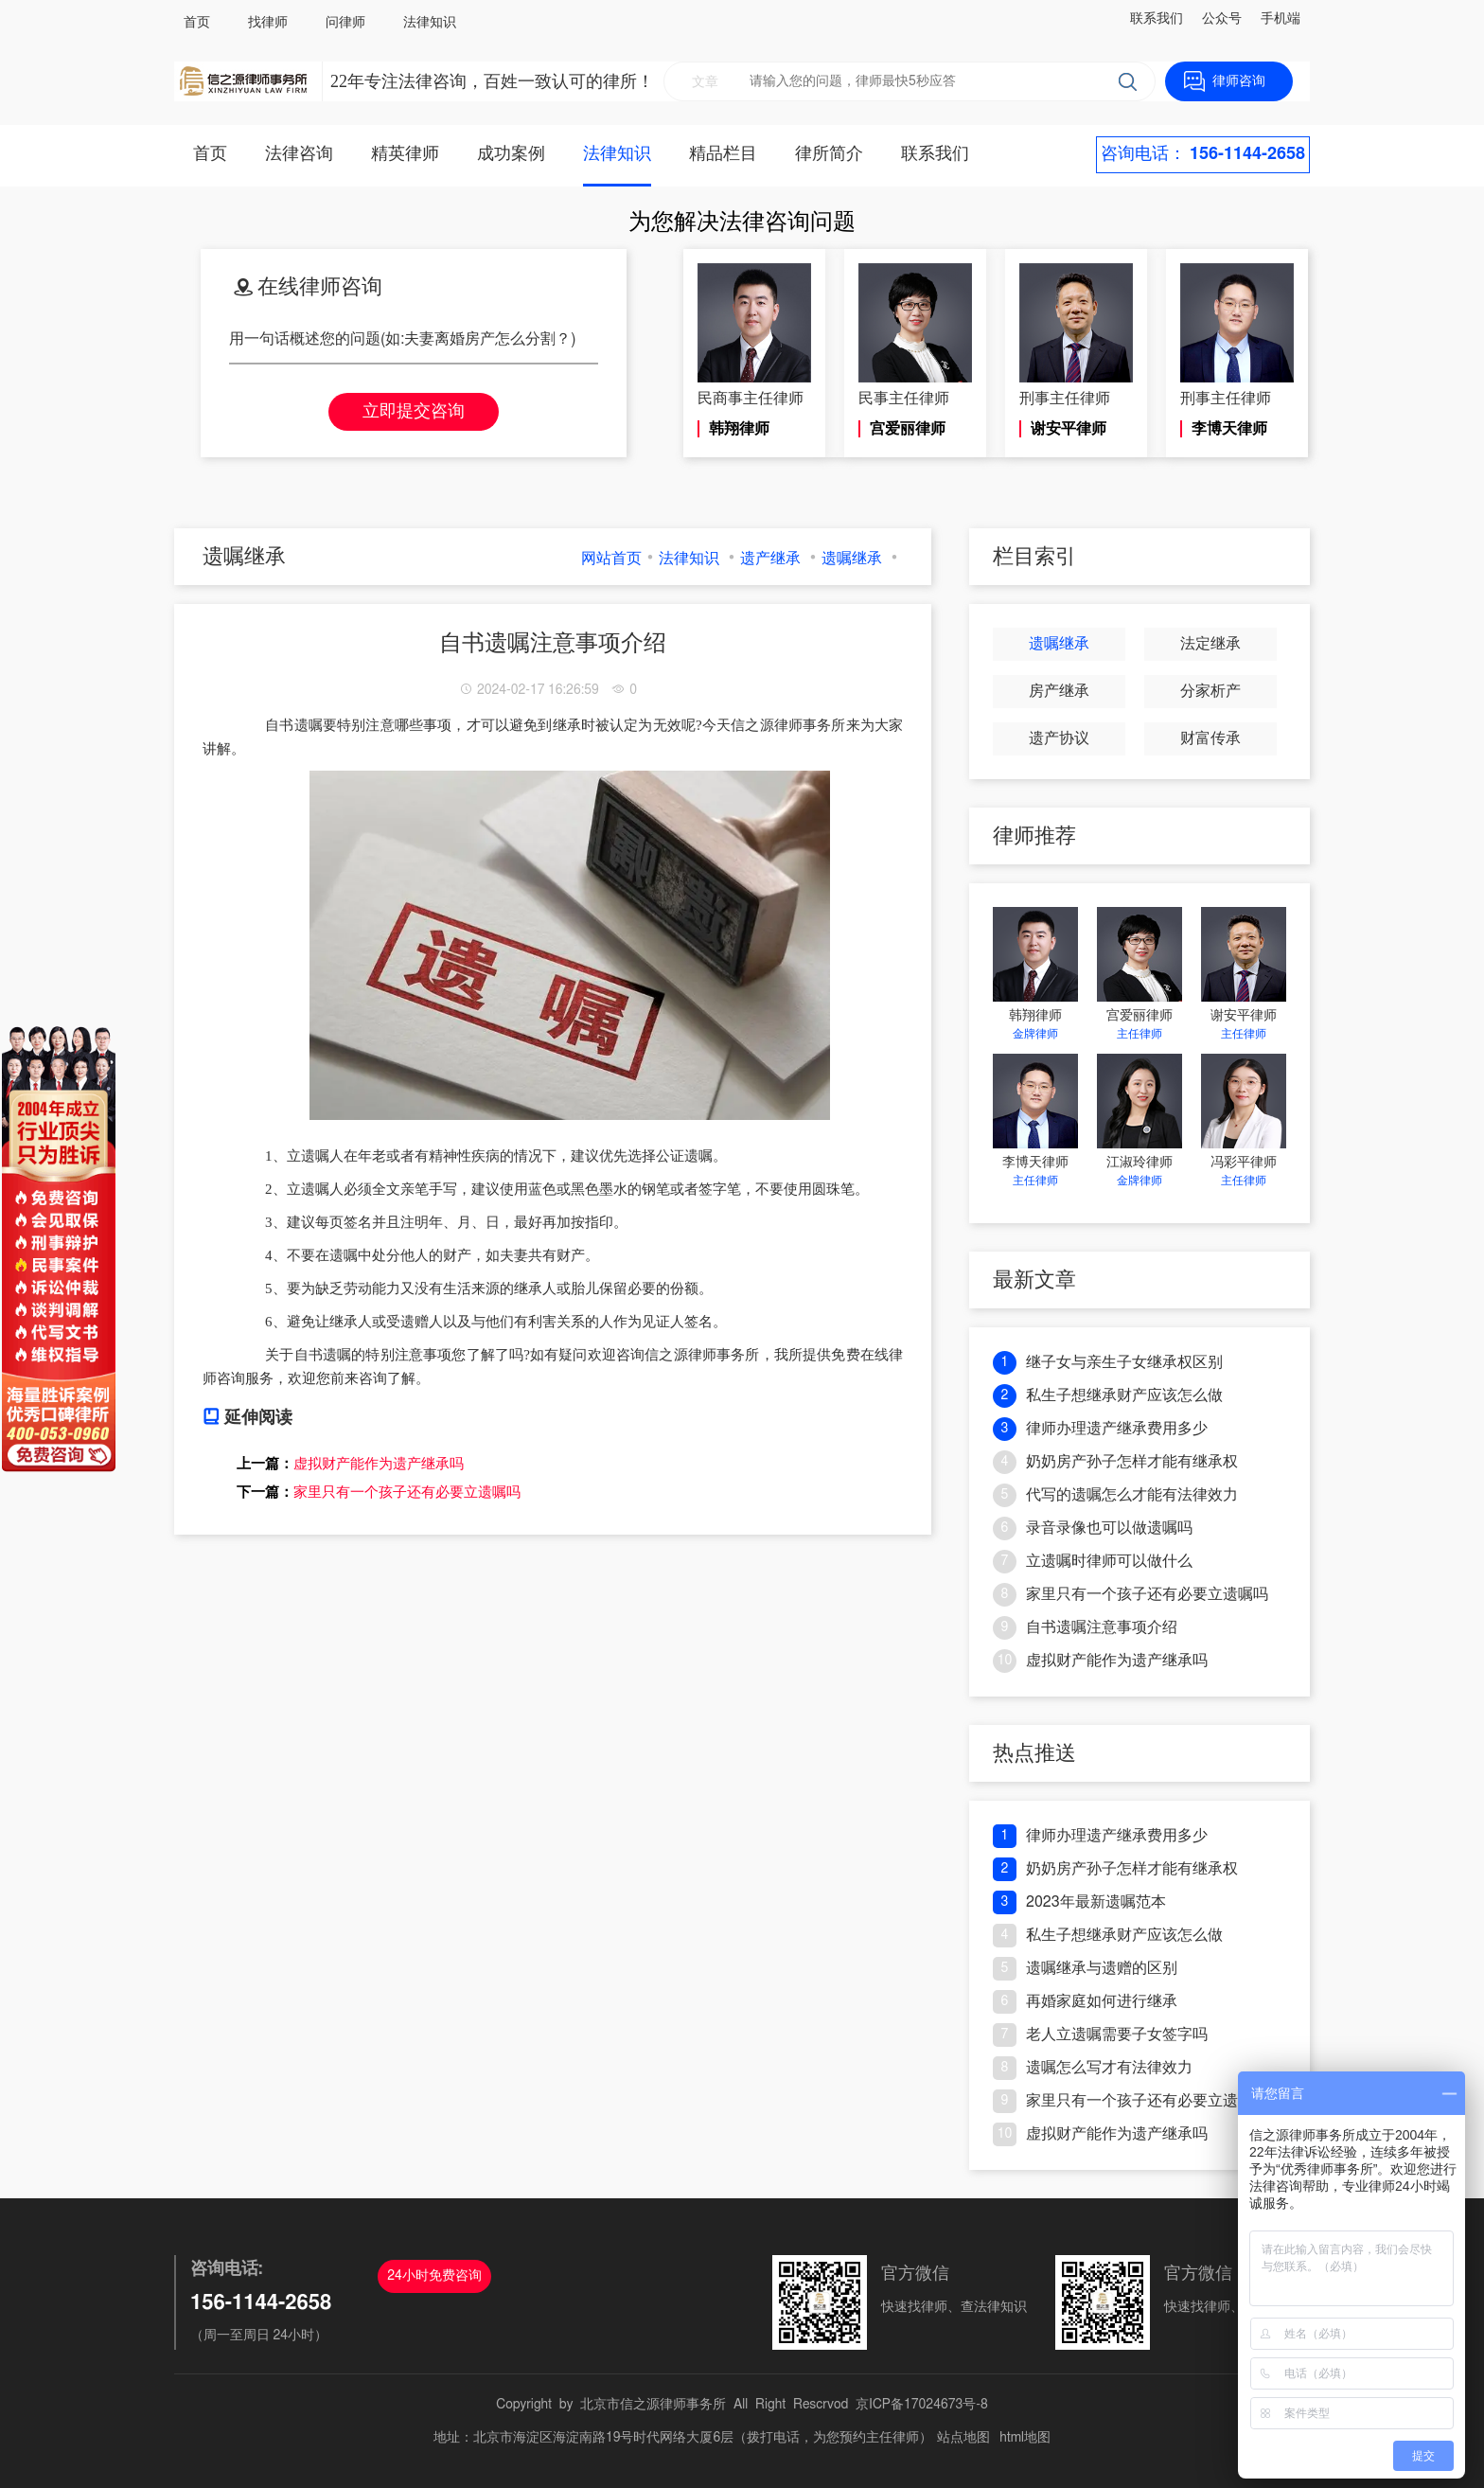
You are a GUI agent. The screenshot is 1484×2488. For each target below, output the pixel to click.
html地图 (1025, 2437)
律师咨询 (1238, 81)
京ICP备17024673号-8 (922, 2404)
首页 (197, 22)
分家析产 (1210, 691)
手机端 (1280, 19)
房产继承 (1059, 691)
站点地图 (963, 2437)
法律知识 (429, 22)
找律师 (268, 22)
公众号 (1222, 19)
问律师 (345, 22)
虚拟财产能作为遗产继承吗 (378, 1463)
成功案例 (511, 154)
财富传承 (1210, 738)
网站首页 (611, 558)
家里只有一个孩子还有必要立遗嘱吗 (407, 1492)
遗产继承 (770, 558)
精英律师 (405, 154)
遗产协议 (1059, 738)
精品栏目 (723, 154)
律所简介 (829, 154)
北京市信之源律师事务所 (653, 2404)
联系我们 (1156, 19)
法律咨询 (299, 154)
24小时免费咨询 (434, 2276)
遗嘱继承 (852, 558)
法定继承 (1210, 643)
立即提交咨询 (413, 411)
